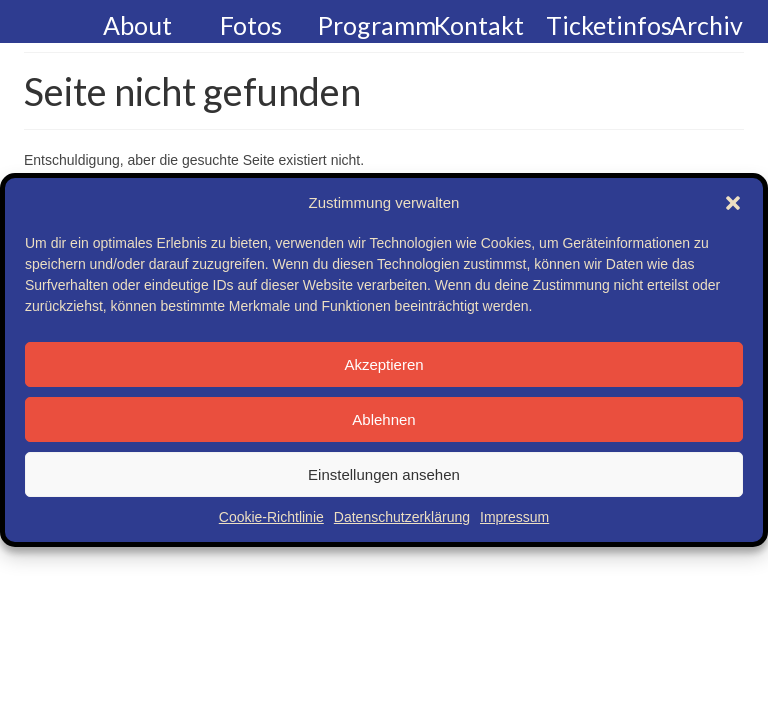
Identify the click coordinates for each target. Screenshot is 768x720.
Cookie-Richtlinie (271, 517)
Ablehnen (383, 419)
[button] (733, 203)
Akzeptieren (383, 364)
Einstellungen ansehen (384, 474)
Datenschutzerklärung (402, 517)
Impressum (514, 517)
